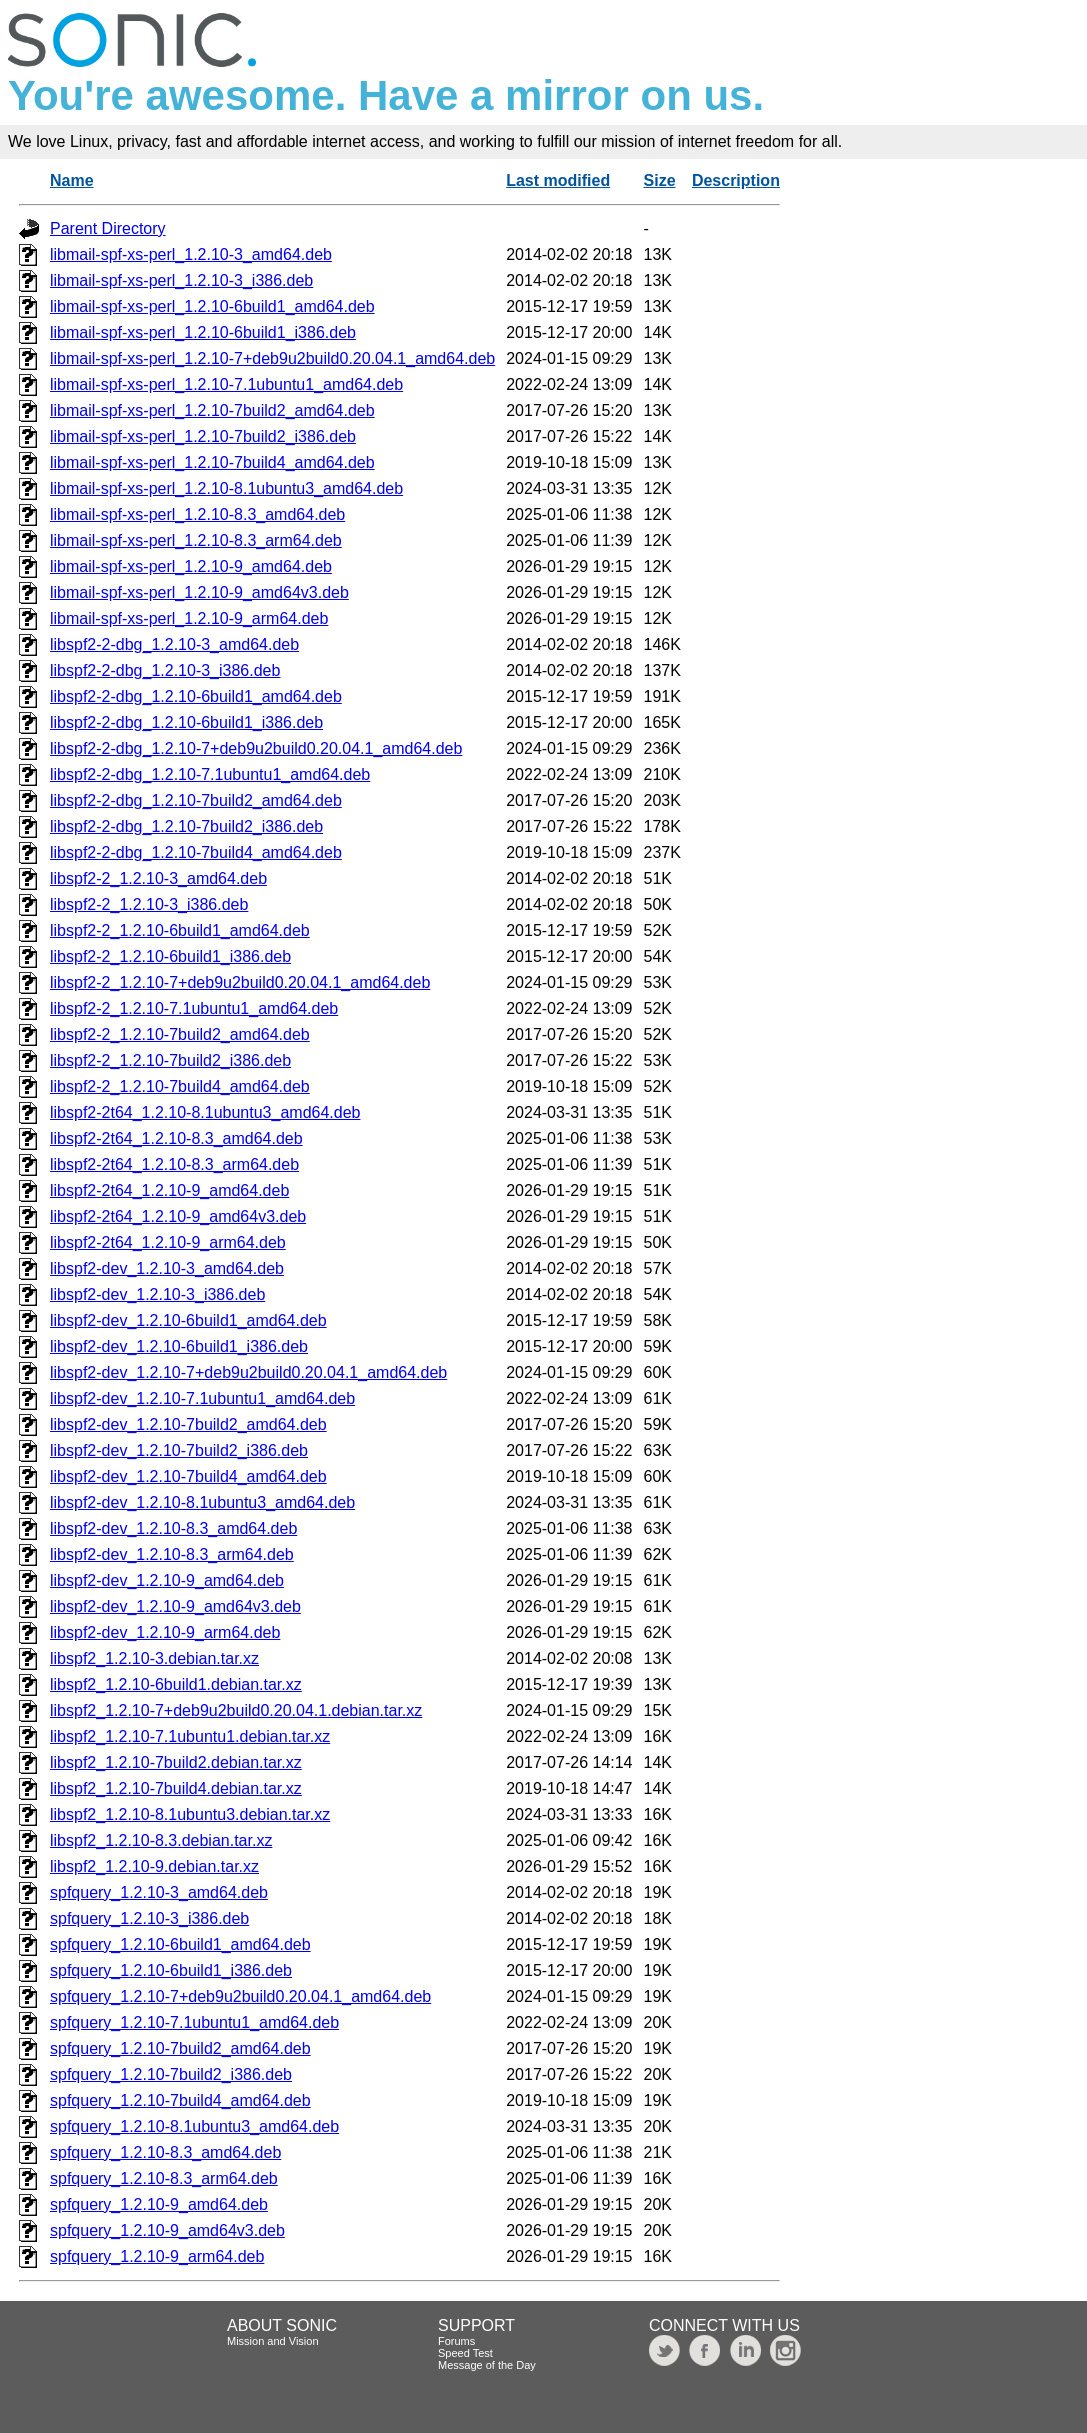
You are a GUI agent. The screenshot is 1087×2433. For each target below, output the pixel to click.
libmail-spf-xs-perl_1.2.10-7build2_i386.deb (203, 436)
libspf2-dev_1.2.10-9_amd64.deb (167, 1580)
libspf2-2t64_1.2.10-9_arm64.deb (168, 1242)
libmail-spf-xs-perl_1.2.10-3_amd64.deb (191, 254)
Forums (456, 2341)
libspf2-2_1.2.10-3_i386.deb (149, 904)
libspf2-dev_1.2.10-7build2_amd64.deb (188, 1424)
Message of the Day (487, 2365)
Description (736, 180)
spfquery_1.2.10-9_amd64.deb (159, 2204)
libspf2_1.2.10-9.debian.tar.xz (154, 1866)
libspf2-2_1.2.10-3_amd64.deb (158, 878)
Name (72, 180)
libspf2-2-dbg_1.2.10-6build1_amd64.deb (196, 696)
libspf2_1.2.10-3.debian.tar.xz (154, 1658)
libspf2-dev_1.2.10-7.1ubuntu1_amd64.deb (202, 1398)
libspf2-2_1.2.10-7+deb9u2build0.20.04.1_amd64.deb (240, 982)
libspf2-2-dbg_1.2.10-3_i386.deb (165, 670)
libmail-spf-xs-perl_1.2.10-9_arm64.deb (189, 618)
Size (660, 180)
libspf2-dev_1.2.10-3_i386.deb (157, 1294)
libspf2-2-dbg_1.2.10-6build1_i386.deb (186, 722)
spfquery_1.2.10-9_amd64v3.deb (167, 2230)
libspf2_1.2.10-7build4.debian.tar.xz (176, 1788)
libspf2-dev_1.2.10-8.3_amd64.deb (173, 1528)
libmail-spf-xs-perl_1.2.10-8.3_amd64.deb (197, 514)
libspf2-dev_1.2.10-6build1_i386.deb (179, 1346)
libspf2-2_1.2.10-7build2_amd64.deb (180, 1034)
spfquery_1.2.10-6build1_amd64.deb (180, 1944)
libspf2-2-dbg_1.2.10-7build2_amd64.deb (196, 800)
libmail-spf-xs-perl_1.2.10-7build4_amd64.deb (212, 462)
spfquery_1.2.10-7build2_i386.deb (171, 2074)
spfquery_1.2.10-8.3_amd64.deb (165, 2152)
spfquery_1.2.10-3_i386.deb (149, 1918)
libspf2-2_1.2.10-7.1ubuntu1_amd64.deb (194, 1008)
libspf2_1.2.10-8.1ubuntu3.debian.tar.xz (190, 1814)
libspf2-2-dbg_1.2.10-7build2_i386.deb (186, 826)
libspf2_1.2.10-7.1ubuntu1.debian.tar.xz (190, 1736)
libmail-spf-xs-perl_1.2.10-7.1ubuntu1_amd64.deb (226, 384)
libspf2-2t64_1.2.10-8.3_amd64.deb (176, 1138)
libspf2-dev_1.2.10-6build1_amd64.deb (188, 1320)
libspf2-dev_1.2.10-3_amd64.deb (167, 1268)
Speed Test (465, 2353)
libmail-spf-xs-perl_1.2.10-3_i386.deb (181, 280)
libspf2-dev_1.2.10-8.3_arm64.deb (172, 1554)
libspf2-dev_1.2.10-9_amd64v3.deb (175, 1606)
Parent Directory (108, 228)
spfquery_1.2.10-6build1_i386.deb (171, 1970)
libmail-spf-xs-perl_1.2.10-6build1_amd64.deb (212, 306)
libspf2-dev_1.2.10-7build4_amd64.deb (188, 1476)
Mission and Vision (273, 2341)
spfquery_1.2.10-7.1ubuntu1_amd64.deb (194, 2022)
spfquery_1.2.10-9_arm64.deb (157, 2256)
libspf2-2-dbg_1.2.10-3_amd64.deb (174, 644)
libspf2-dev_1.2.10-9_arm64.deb (165, 1632)
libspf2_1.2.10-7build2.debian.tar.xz (176, 1762)
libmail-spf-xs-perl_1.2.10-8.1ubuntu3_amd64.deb (226, 488)
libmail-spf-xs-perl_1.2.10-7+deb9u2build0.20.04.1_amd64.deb (272, 358)
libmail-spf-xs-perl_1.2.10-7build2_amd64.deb (212, 410)
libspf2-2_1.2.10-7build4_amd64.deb (180, 1086)
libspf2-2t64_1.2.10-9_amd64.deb (169, 1190)
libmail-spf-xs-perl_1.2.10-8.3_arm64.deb (196, 540)
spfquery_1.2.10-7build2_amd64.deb (180, 2048)
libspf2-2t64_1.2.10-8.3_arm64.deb (174, 1164)
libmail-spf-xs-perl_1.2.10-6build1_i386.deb (203, 332)
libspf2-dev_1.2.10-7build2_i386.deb (179, 1450)
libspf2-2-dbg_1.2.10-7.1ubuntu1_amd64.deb (210, 774)
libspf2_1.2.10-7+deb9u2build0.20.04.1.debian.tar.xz (236, 1710)
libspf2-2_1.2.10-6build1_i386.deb (170, 956)
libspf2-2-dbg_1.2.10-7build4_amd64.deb (196, 852)
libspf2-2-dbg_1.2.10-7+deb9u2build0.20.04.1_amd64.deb (256, 748)
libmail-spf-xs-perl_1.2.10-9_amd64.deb (191, 566)
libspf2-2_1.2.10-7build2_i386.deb (170, 1060)
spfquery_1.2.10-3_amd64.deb (159, 1892)
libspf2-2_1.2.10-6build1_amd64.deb (180, 930)
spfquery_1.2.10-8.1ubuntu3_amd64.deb (194, 2126)
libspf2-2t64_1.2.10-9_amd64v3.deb (178, 1216)
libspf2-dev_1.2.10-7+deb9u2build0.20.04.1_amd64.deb (248, 1372)
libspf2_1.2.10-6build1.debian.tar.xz (176, 1684)
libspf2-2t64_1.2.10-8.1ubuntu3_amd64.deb (205, 1112)
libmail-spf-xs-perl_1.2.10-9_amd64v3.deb (199, 592)
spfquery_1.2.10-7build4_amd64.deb (180, 2100)
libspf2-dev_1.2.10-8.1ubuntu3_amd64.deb (202, 1502)
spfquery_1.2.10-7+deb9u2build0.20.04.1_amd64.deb (240, 1996)
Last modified (558, 180)
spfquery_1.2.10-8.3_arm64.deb (164, 2178)
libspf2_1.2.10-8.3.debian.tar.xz (161, 1840)
